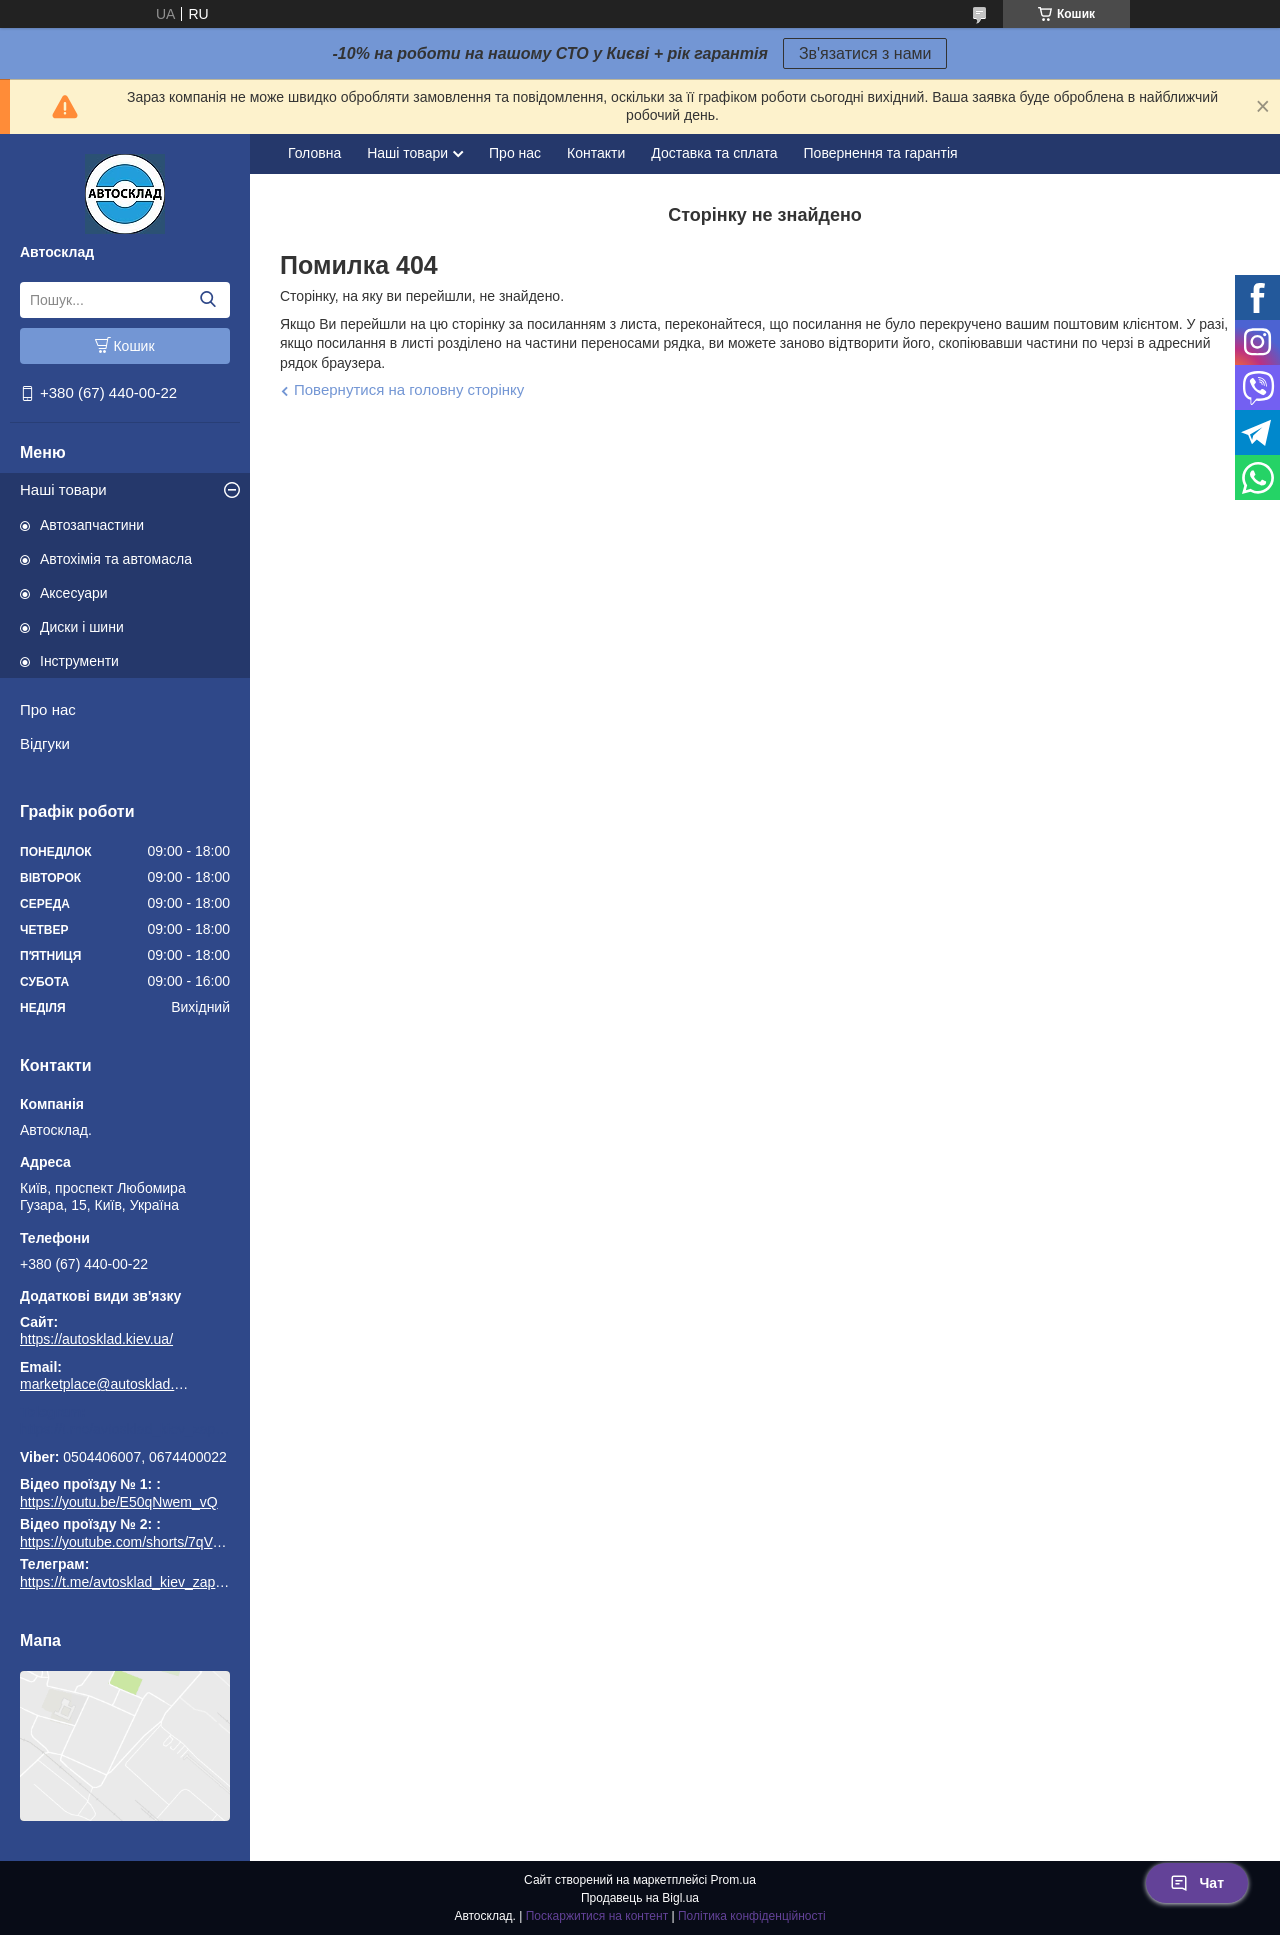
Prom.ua (733, 1880)
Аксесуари (74, 593)
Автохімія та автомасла (116, 559)
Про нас (48, 709)
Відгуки (45, 743)
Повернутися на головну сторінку (409, 389)
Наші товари (63, 489)
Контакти (596, 153)
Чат (1197, 1883)
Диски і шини (82, 627)
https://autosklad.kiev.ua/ (96, 1339)
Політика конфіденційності (752, 1916)
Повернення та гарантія (881, 153)
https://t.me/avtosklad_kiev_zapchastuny (125, 1429)
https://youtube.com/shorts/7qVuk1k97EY (148, 1542)
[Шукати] (207, 300)
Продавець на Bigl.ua (640, 1898)
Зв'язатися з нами (865, 53)
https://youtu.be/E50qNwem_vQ (119, 1502)
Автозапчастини (92, 525)
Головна (314, 153)
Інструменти (79, 661)
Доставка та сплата (714, 153)
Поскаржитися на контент (597, 1916)
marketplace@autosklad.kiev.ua (105, 1384)
